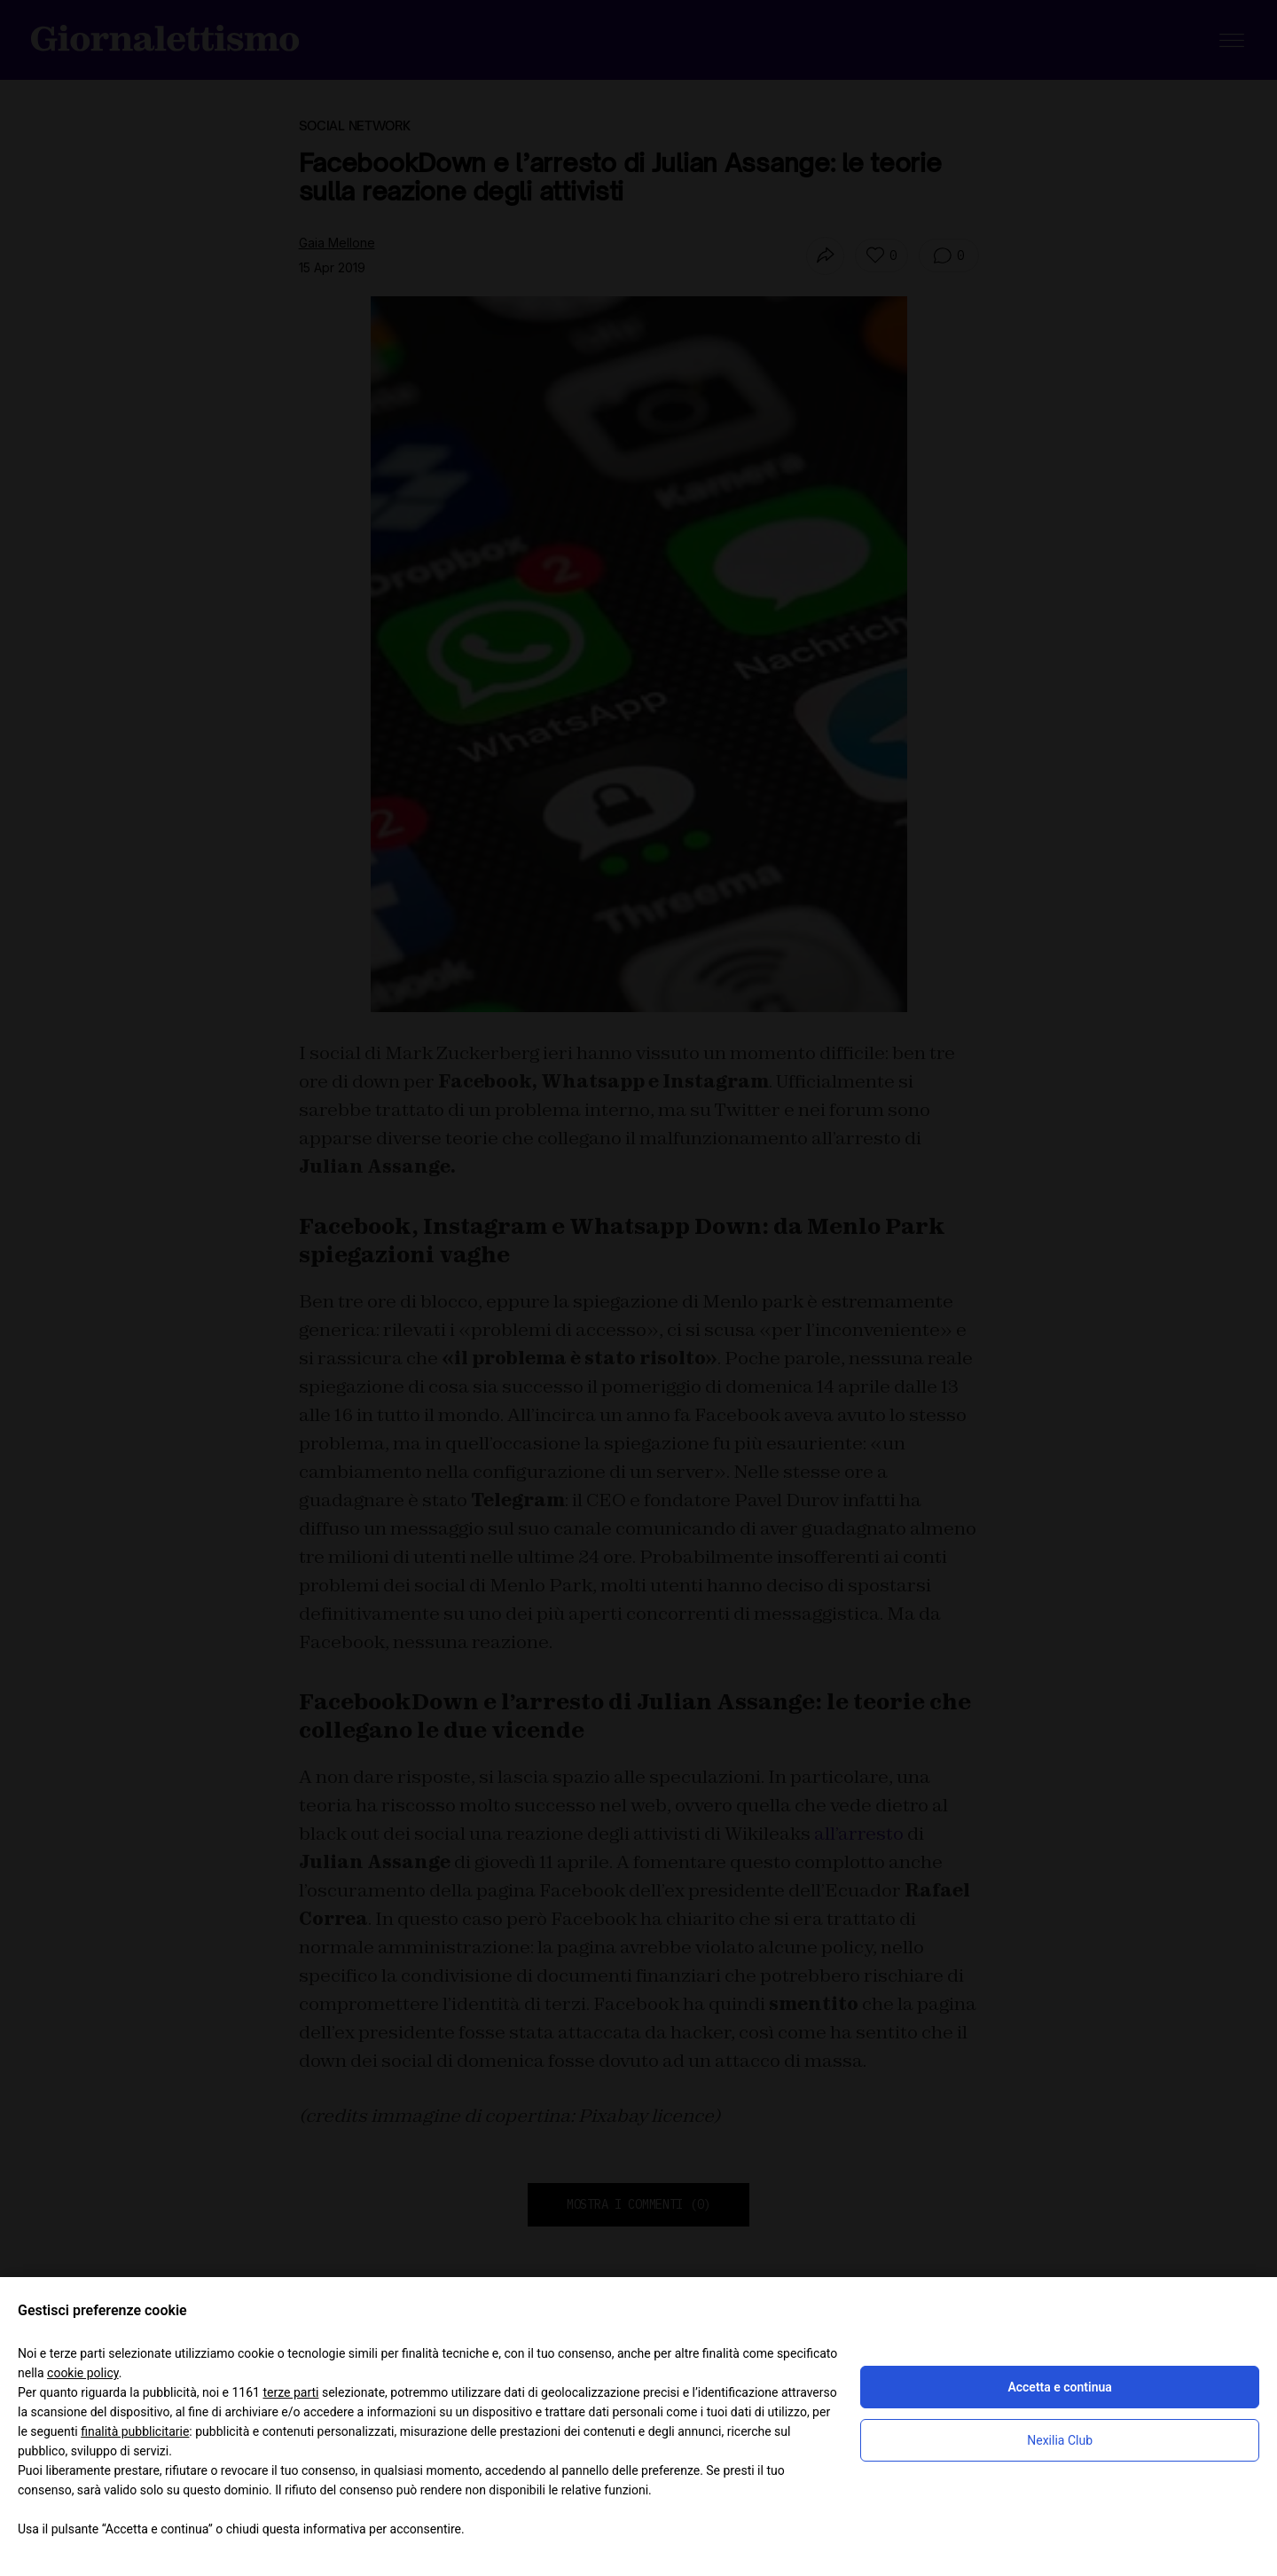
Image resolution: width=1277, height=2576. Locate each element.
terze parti (290, 2392)
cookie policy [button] (83, 2373)
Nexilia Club (1060, 2440)
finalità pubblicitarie (135, 2431)
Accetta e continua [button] (1059, 2387)
